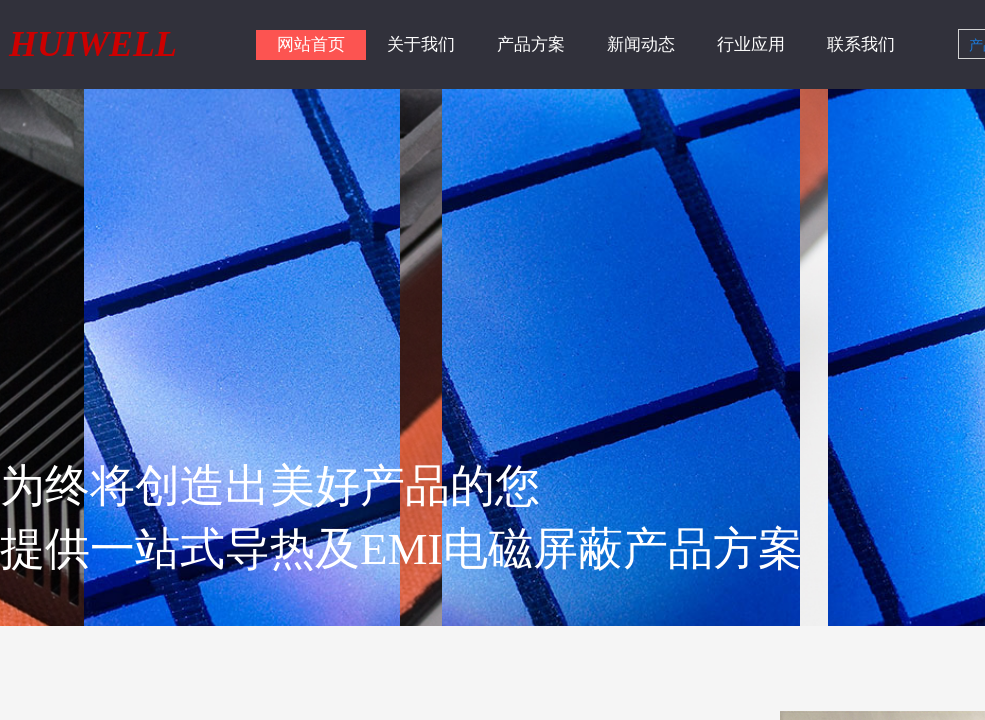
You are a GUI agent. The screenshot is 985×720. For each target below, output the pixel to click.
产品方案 (531, 44)
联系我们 (861, 44)
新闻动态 (641, 44)
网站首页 (311, 44)
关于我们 (421, 44)
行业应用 (751, 44)
